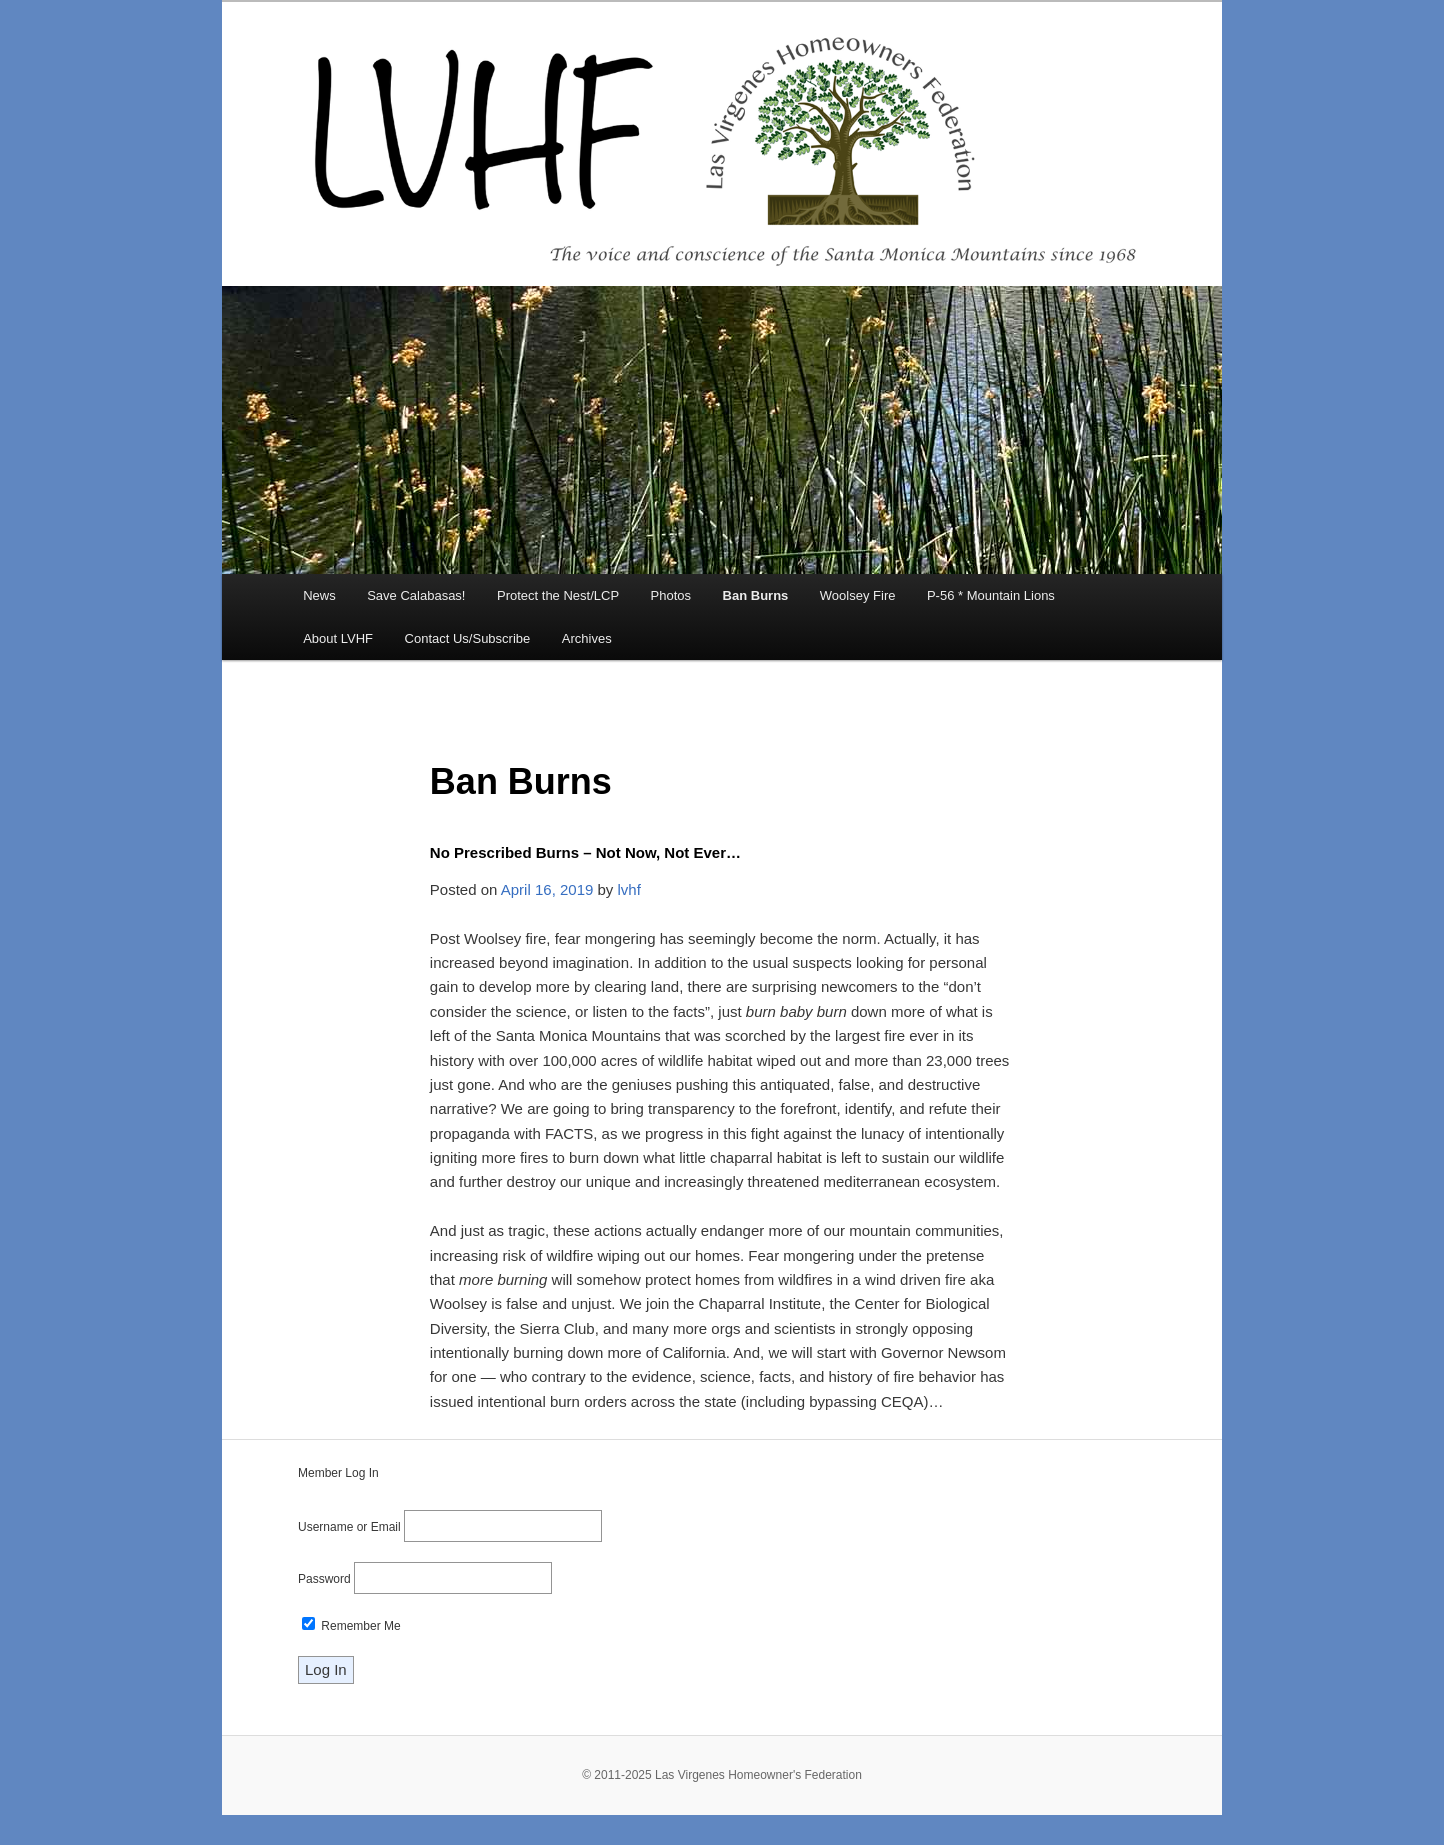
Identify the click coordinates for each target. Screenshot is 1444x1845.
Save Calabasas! (416, 595)
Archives (587, 638)
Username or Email (349, 1527)
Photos (671, 595)
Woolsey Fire (858, 595)
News (319, 595)
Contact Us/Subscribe (468, 638)
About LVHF (338, 638)
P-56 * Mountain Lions (991, 595)
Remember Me (351, 1626)
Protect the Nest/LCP (558, 595)
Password (324, 1579)
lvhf (629, 889)
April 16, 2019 (547, 889)
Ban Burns (756, 595)
